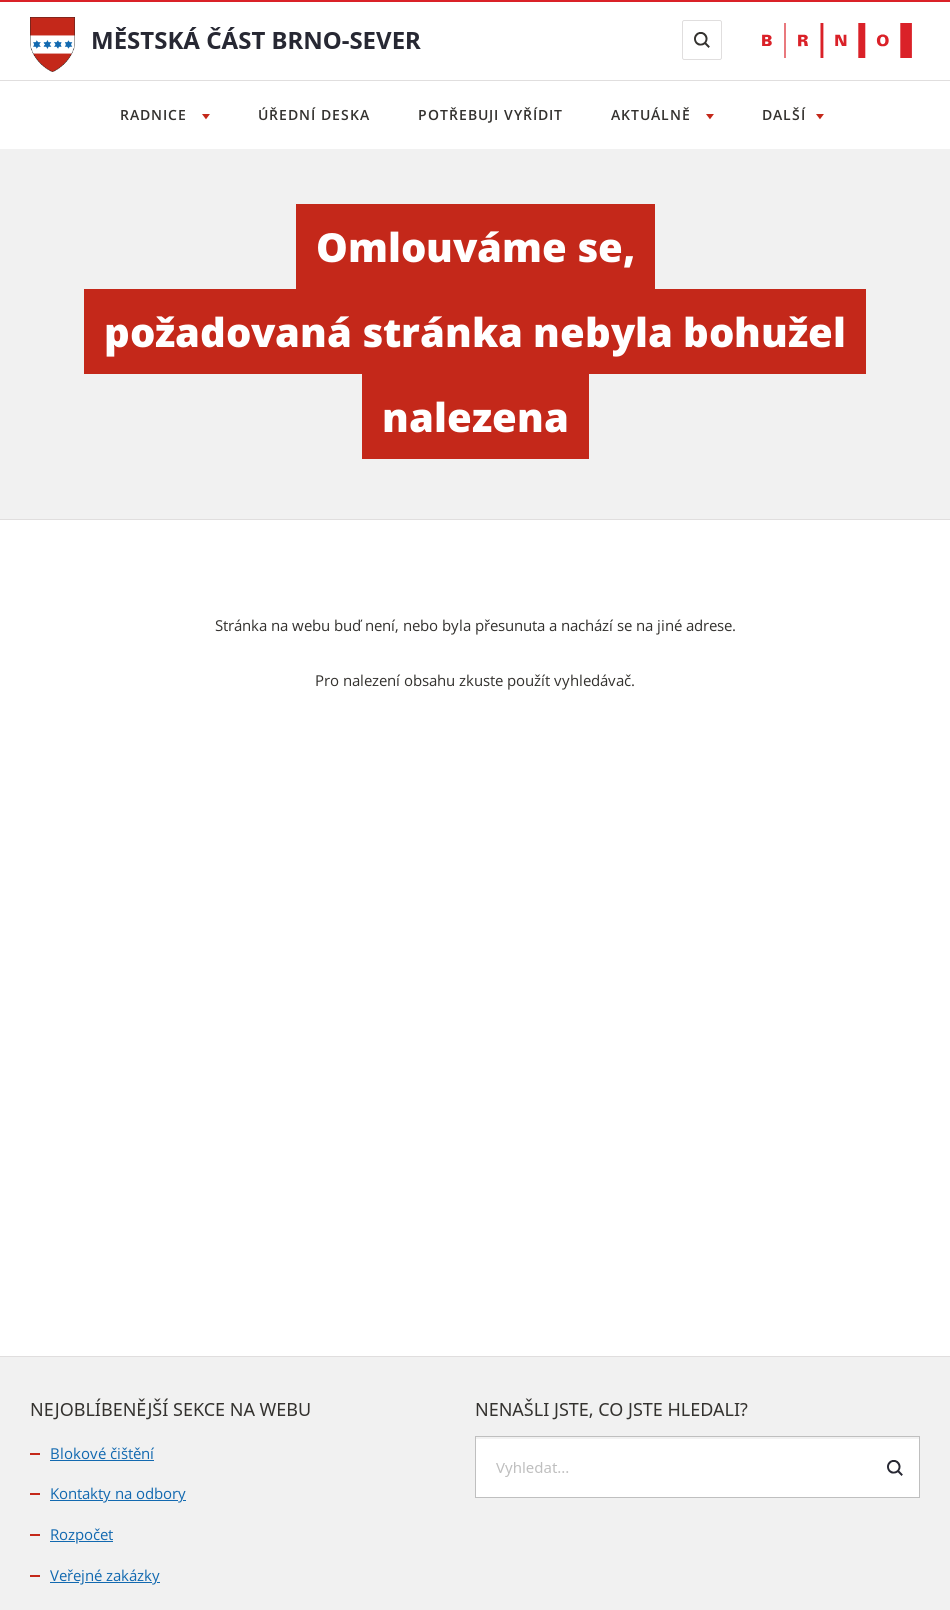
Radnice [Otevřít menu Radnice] (156, 114)
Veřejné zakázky (105, 1575)
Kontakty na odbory (118, 1493)
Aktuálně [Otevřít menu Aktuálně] (653, 114)
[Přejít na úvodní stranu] (52, 42)
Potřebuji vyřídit (490, 114)
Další (784, 114)
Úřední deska (314, 114)
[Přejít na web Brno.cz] (837, 40)
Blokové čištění (102, 1453)
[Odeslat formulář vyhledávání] (895, 1468)
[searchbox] (697, 1467)
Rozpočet (81, 1534)
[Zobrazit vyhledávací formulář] (702, 40)
